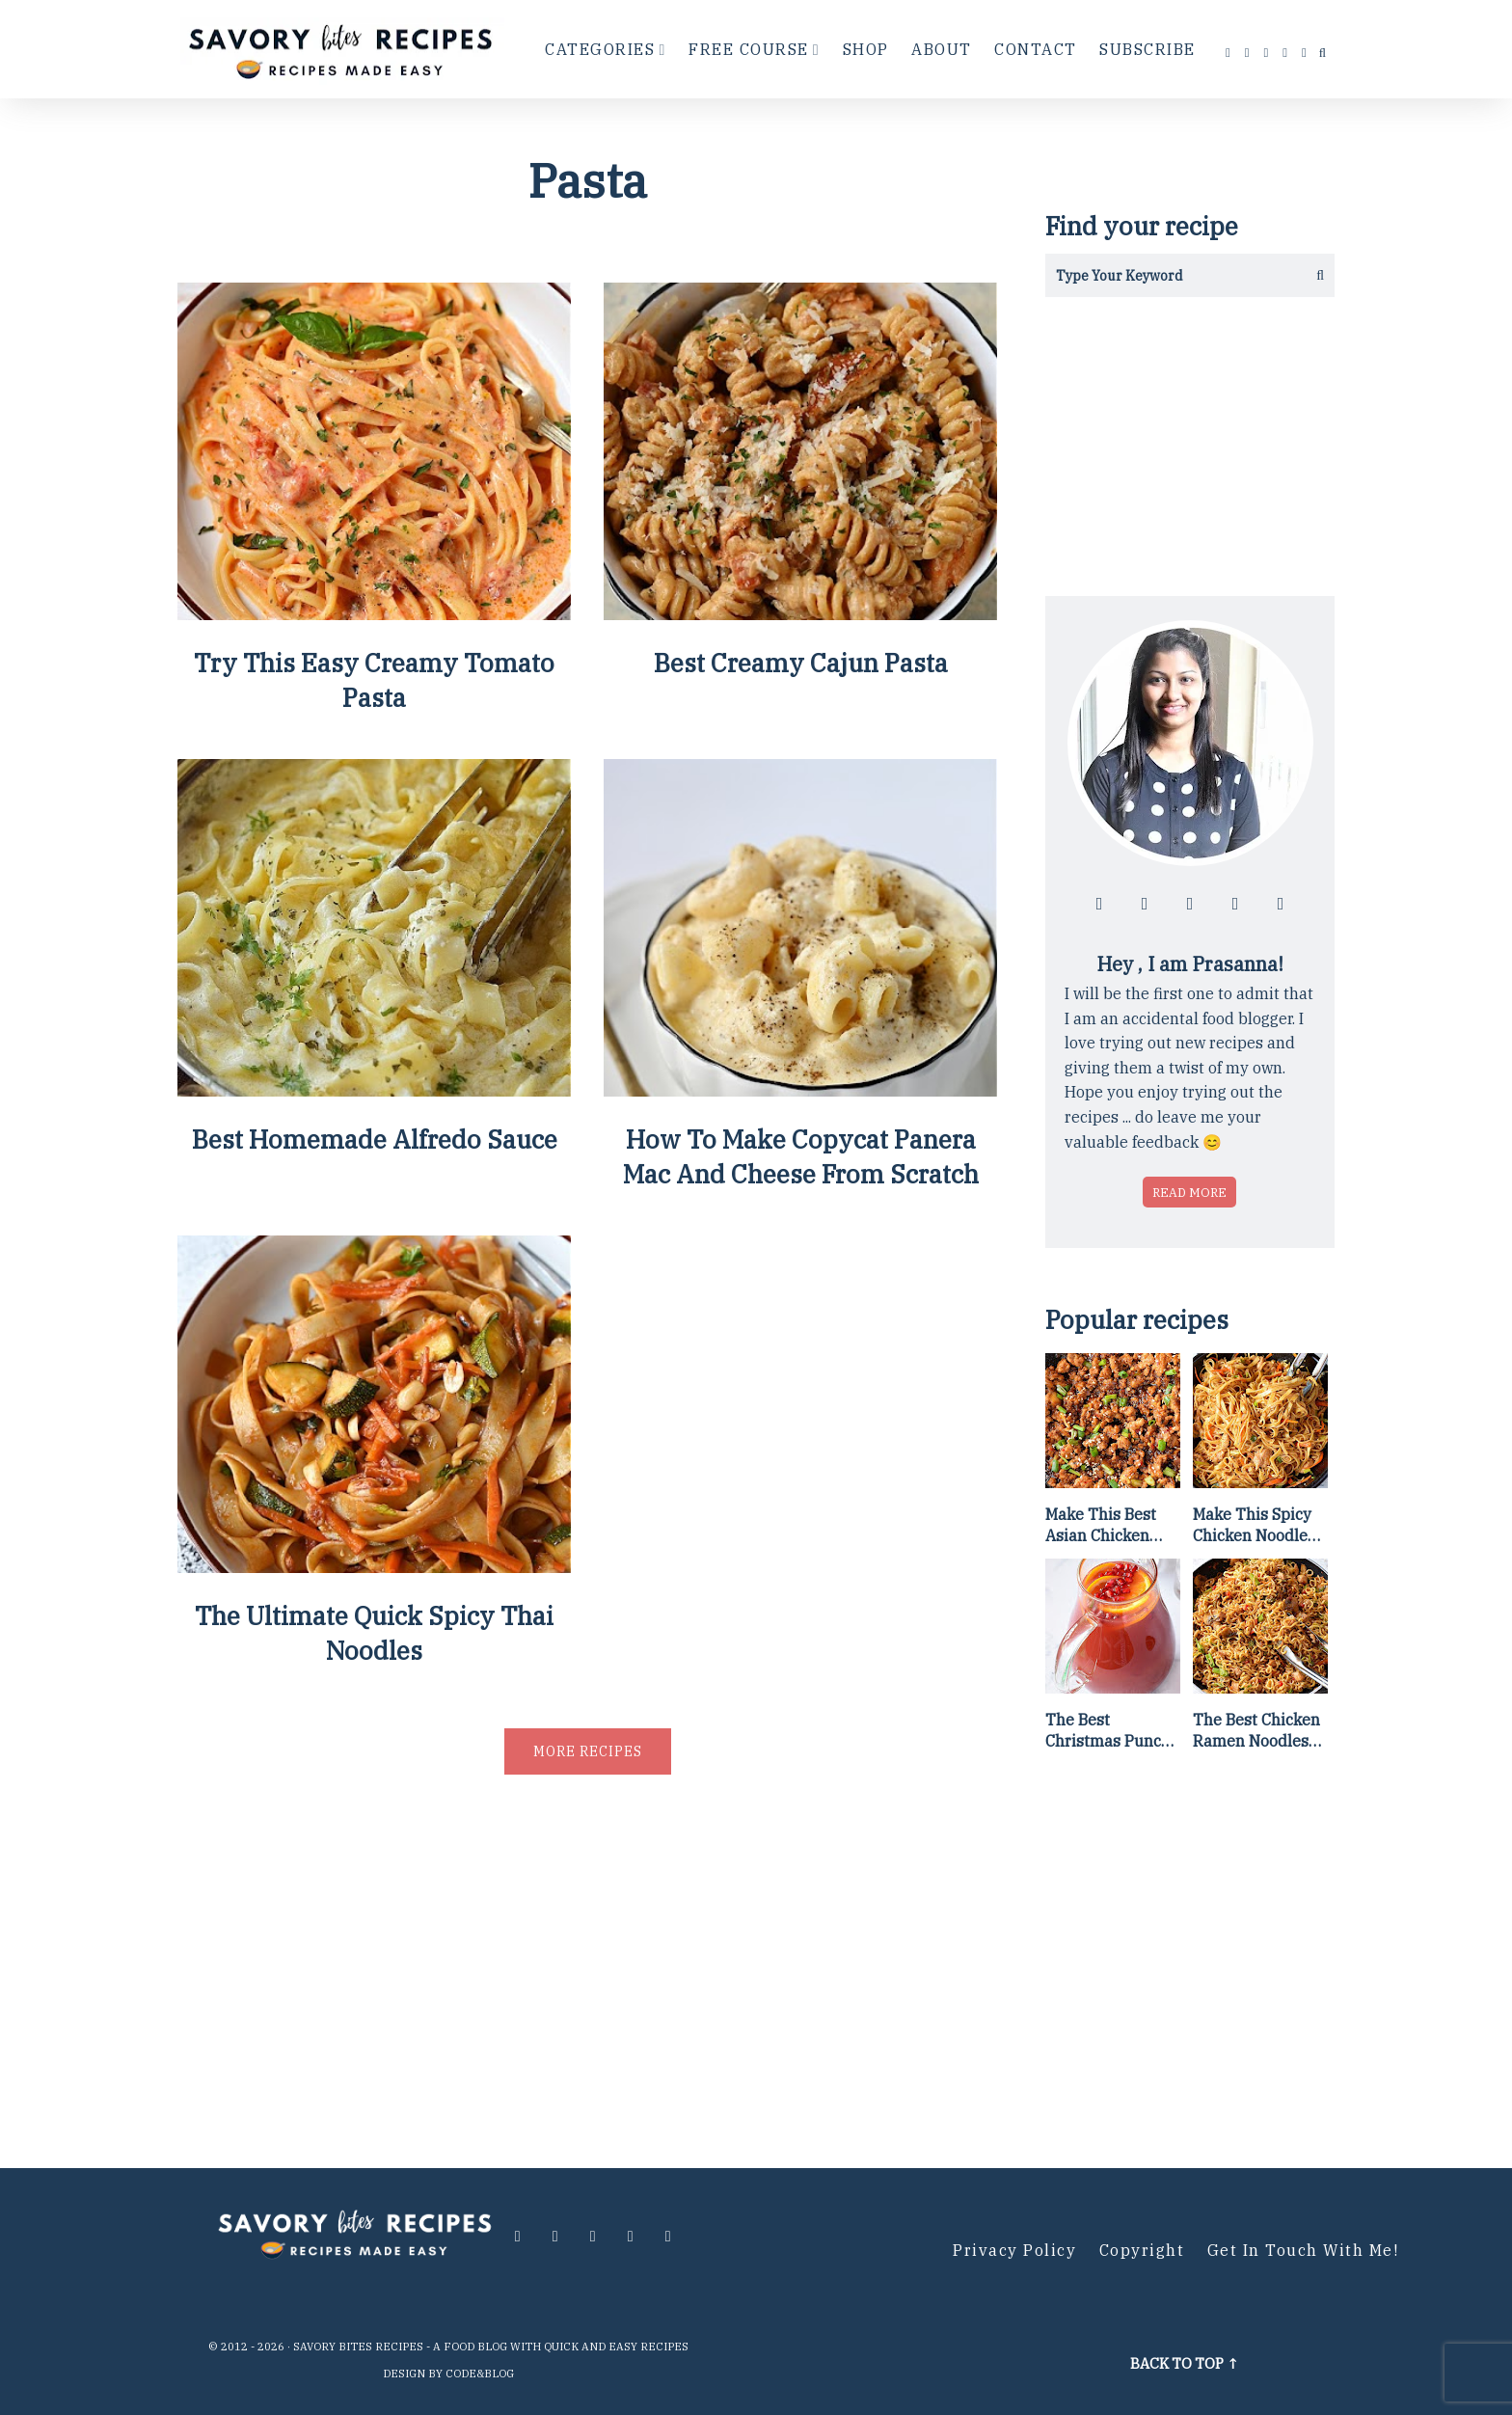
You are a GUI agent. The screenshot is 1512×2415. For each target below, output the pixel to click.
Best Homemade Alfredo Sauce (374, 1139)
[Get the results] (1313, 275)
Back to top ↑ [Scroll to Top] (1184, 2363)
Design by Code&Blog (448, 2373)
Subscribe (1147, 49)
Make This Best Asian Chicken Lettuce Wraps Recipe (1100, 1526)
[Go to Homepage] (343, 49)
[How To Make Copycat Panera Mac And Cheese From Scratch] (800, 1089)
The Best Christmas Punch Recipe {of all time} (1108, 1731)
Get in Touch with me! (1303, 2250)
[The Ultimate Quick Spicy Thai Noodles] (374, 1566)
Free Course (748, 49)
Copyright (1142, 2250)
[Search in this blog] (1168, 275)
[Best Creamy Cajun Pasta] (800, 613)
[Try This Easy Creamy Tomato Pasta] (374, 613)
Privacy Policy (1014, 2250)
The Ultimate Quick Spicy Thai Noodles (374, 1633)
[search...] (1322, 53)
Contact (1035, 49)
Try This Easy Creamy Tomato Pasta (374, 680)
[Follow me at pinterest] (1285, 52)
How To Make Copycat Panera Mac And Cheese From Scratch (801, 1156)
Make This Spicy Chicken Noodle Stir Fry (1252, 1526)
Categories (600, 49)
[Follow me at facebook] (1228, 52)
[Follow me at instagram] (1248, 52)
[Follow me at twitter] (1267, 52)
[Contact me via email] (1305, 52)
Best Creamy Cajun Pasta (801, 662)
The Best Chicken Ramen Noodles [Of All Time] (1256, 1731)
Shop (866, 49)
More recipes (587, 1751)
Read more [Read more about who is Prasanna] (1189, 1192)
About (941, 49)
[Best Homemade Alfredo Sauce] (374, 1089)
